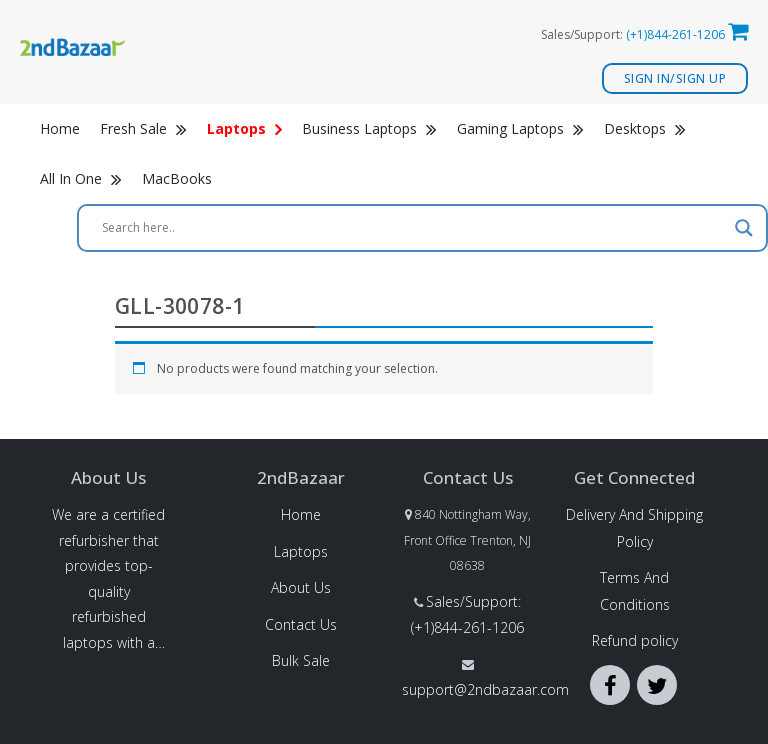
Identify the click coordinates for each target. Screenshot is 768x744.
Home (60, 128)
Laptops (301, 551)
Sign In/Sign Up (675, 78)
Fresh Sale (143, 128)
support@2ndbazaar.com (485, 689)
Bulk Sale (301, 660)
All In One (81, 178)
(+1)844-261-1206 (675, 34)
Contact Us (301, 624)
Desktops (645, 128)
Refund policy (635, 640)
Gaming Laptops (520, 128)
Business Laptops (369, 128)
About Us (301, 587)
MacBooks (177, 178)
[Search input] (413, 228)
